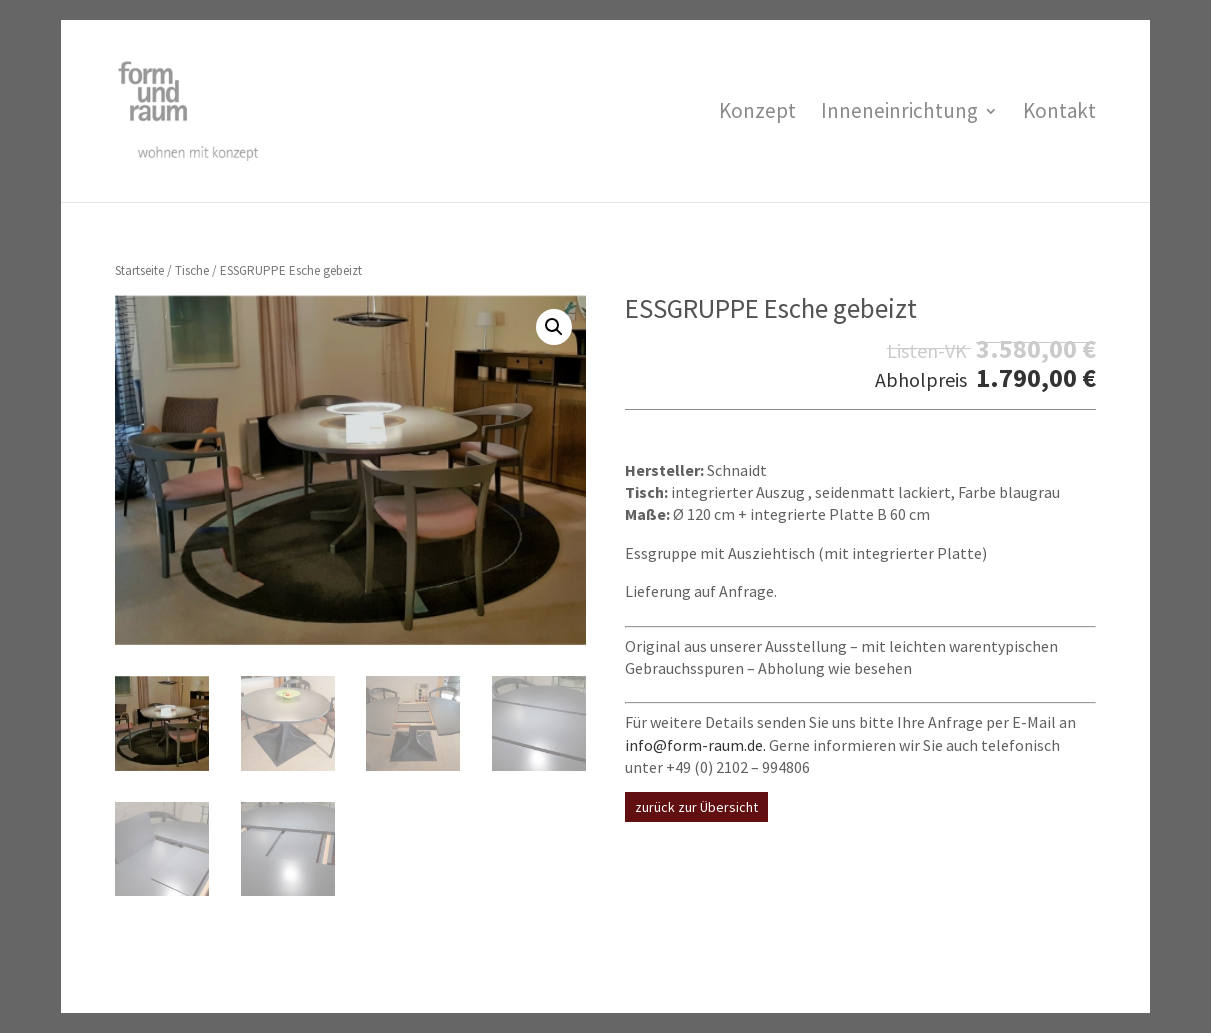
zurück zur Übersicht (696, 807)
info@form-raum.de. (695, 745)
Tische (192, 270)
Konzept (757, 114)
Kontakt (1059, 114)
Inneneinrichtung (899, 114)
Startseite (139, 270)
